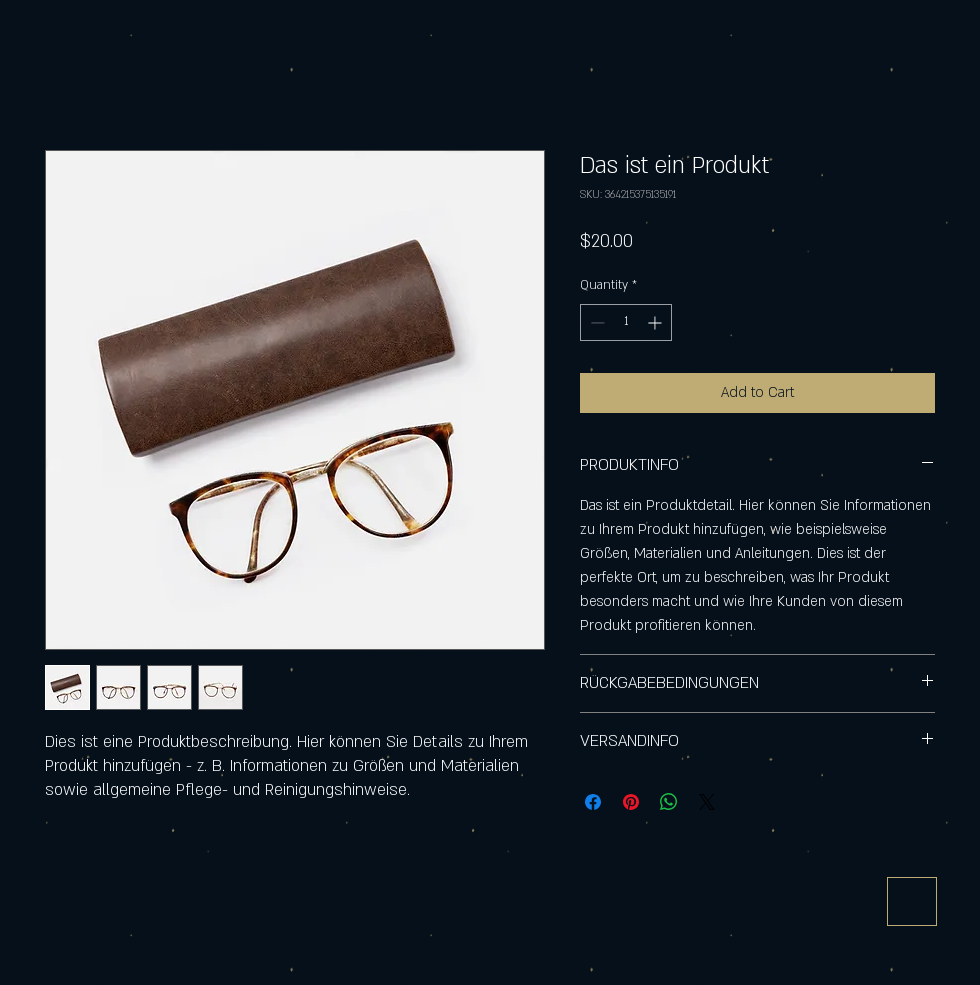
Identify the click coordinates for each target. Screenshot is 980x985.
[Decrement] (595, 322)
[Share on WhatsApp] (669, 802)
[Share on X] (707, 802)
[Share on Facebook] (593, 802)
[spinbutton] (626, 322)
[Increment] (656, 322)
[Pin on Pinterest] (631, 802)
